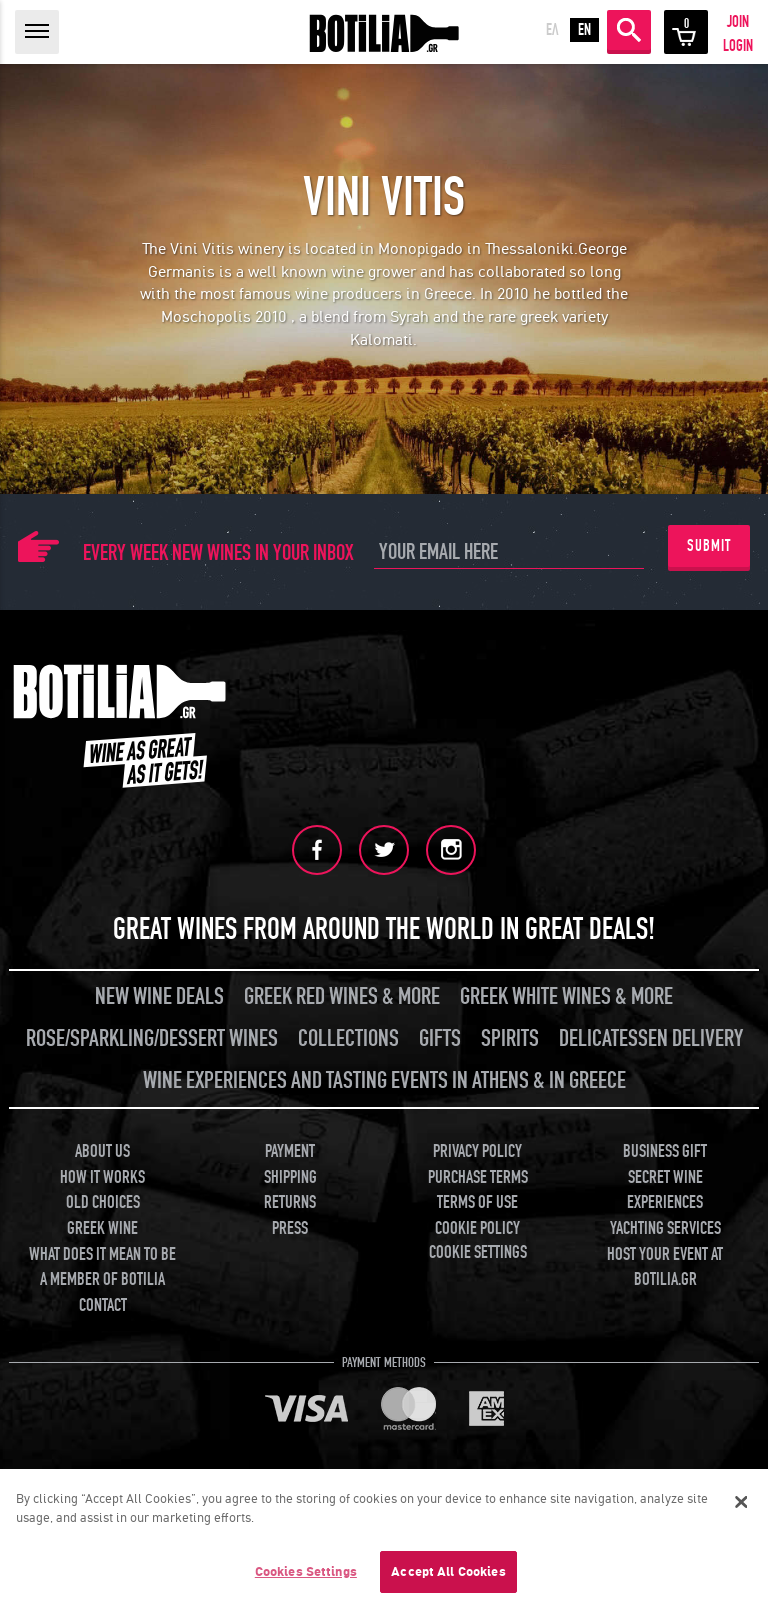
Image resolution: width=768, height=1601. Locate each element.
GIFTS (440, 1038)
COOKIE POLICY (477, 1228)
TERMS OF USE (477, 1202)
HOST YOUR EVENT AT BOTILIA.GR (665, 1267)
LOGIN (738, 46)
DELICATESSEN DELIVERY (651, 1038)
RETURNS (290, 1202)
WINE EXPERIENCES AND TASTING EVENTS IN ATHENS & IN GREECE (384, 1080)
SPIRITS (510, 1038)
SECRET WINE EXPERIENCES (665, 1190)
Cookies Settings (306, 1578)
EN (584, 30)
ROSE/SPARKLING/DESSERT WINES (152, 1038)
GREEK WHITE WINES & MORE (566, 996)
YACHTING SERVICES (665, 1228)
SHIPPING (290, 1177)
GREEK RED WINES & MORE (342, 996)
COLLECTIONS (348, 1038)
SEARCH (629, 30)
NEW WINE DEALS (159, 996)
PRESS (290, 1228)
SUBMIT (709, 546)
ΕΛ (552, 30)
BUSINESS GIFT (665, 1151)
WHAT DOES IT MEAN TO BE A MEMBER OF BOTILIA (102, 1267)
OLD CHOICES (103, 1202)
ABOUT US (102, 1151)
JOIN (738, 22)
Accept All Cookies (448, 1578)
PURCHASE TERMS (478, 1177)
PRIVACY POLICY (477, 1151)
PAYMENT (290, 1151)
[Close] (741, 1509)
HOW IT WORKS (102, 1177)
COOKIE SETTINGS (478, 1252)
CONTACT (103, 1305)
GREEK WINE (102, 1228)
